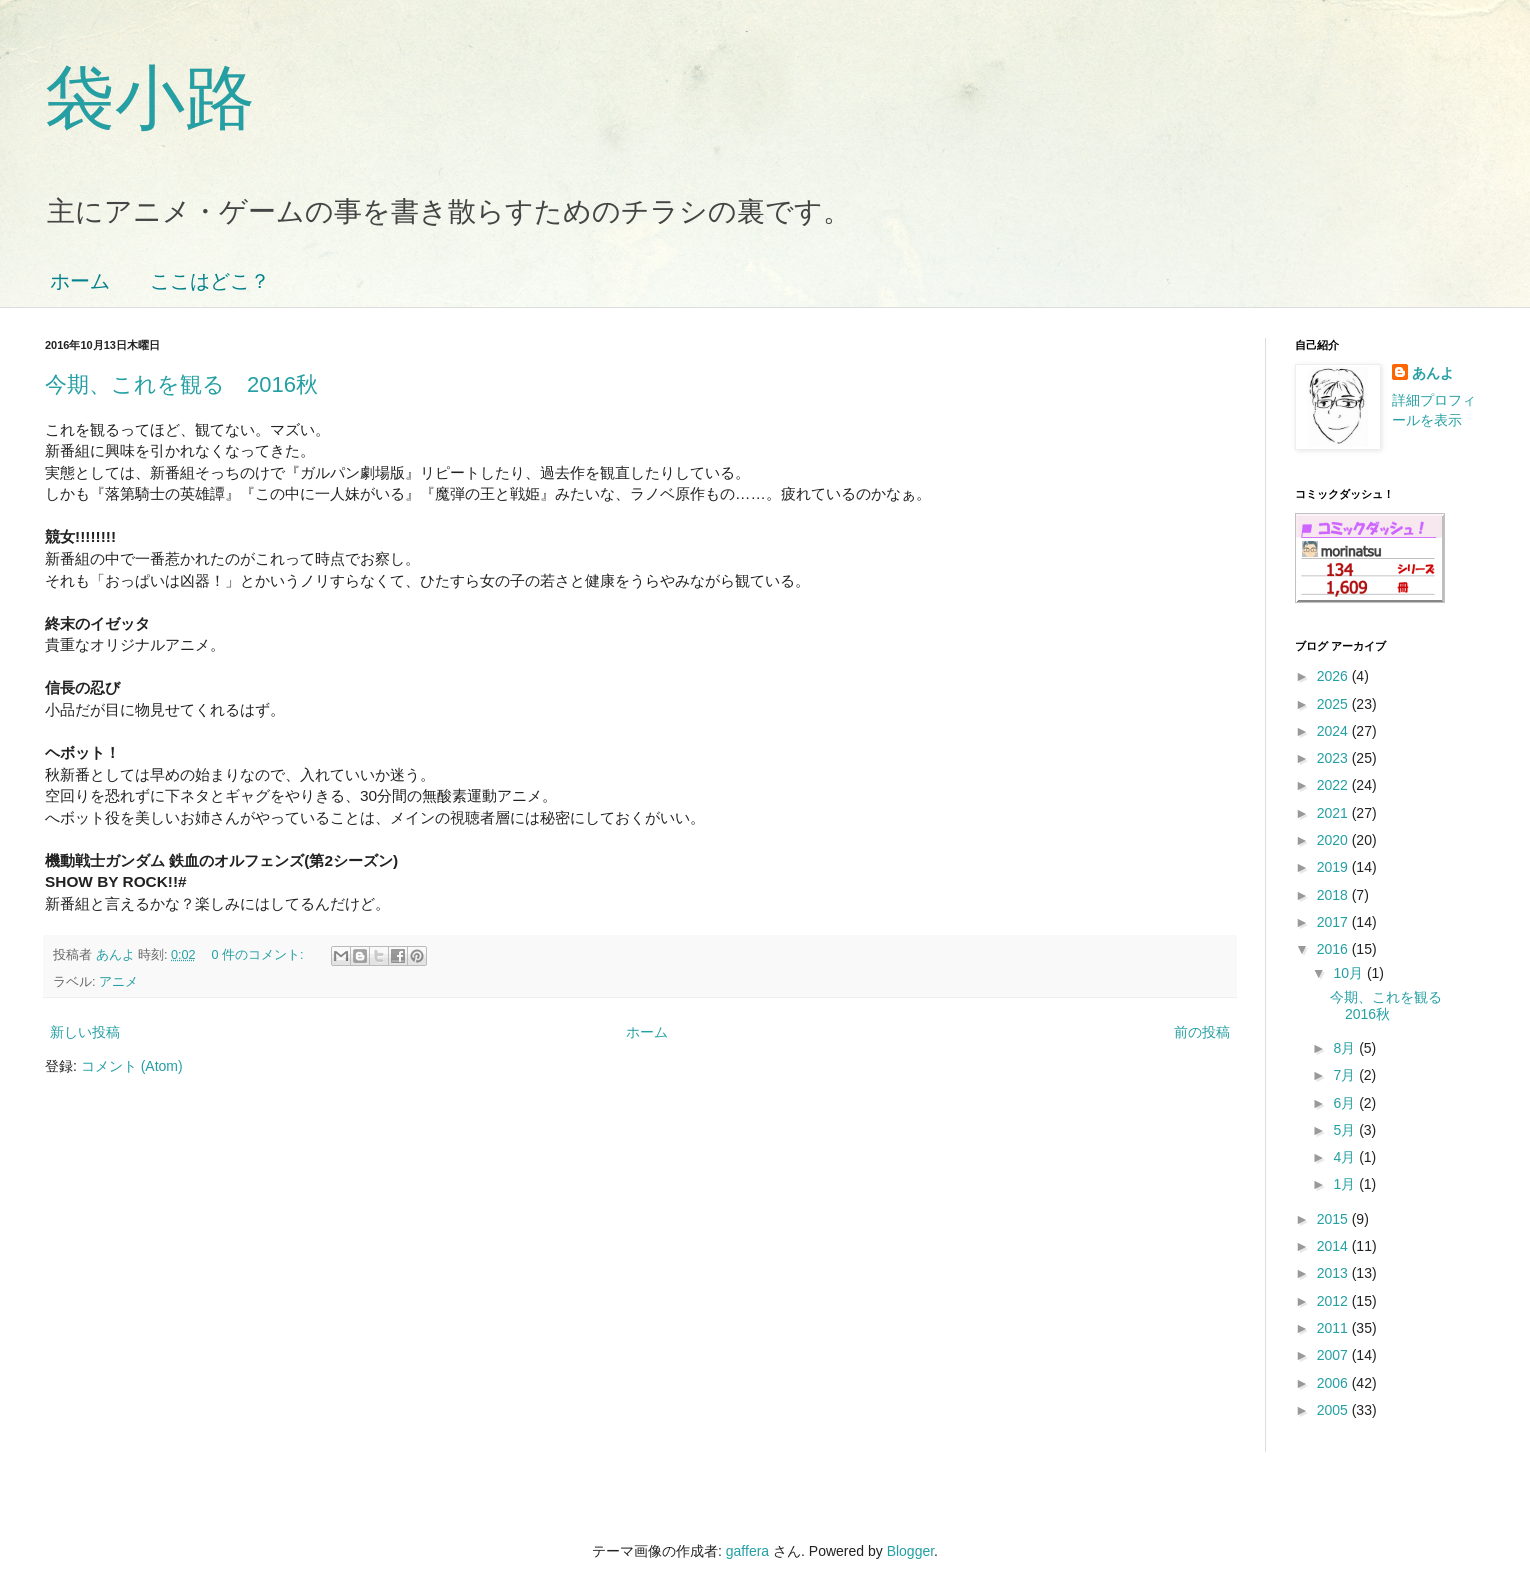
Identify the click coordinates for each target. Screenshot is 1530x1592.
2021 (1334, 813)
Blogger (910, 1551)
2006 (1334, 1383)
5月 (1346, 1130)
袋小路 (150, 98)
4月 (1346, 1157)
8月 (1346, 1048)
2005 (1334, 1410)
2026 (1334, 676)
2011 (1334, 1328)
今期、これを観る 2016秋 (181, 384)
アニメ (118, 982)
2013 (1334, 1273)
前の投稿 (1202, 1032)
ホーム (80, 281)
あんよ (1433, 373)
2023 (1334, 758)
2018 (1334, 895)
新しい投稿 (85, 1032)
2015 (1334, 1219)
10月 (1349, 973)
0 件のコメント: (260, 955)
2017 (1334, 922)
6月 (1346, 1103)
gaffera (747, 1551)
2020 (1334, 840)
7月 (1346, 1075)
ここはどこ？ (210, 281)
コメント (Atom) (132, 1066)
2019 (1334, 867)
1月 (1346, 1184)
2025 (1334, 704)
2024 (1334, 731)
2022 (1334, 785)
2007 (1334, 1355)
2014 (1334, 1246)
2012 (1334, 1301)
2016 (1334, 949)
